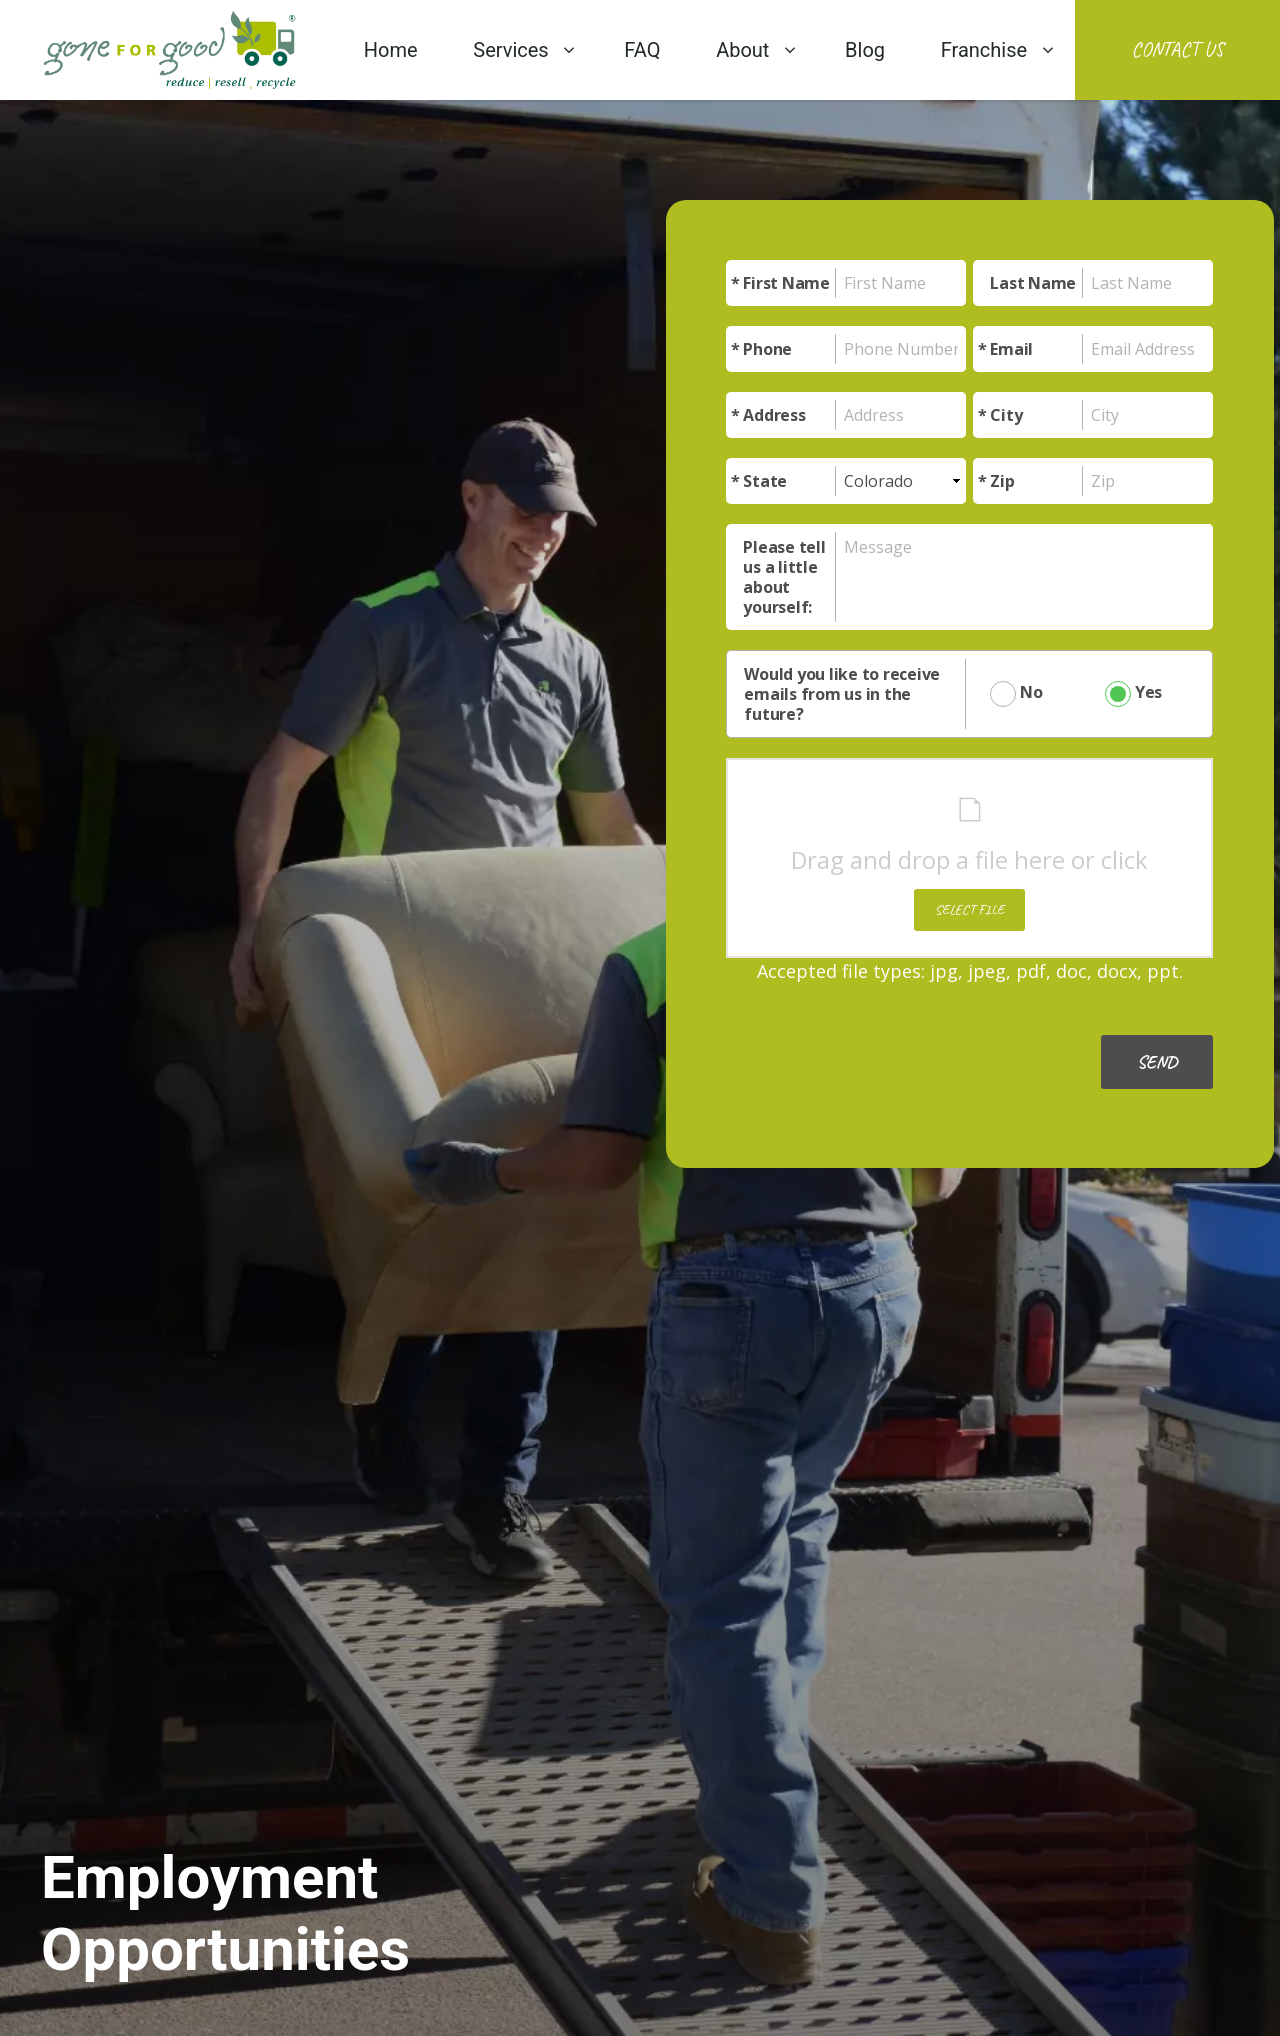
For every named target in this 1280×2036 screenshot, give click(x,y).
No (1013, 694)
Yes (1125, 694)
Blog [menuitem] (865, 50)
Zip (1002, 481)
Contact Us (1177, 49)
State (765, 481)
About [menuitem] (742, 50)
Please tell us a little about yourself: (784, 577)
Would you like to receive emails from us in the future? (842, 694)
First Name (786, 283)
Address (774, 415)
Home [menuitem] (391, 50)
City (1006, 415)
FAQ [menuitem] (642, 50)
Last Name (1033, 283)
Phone (767, 349)
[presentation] (878, 1044)
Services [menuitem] (510, 50)
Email (1011, 349)
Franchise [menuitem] (984, 50)
